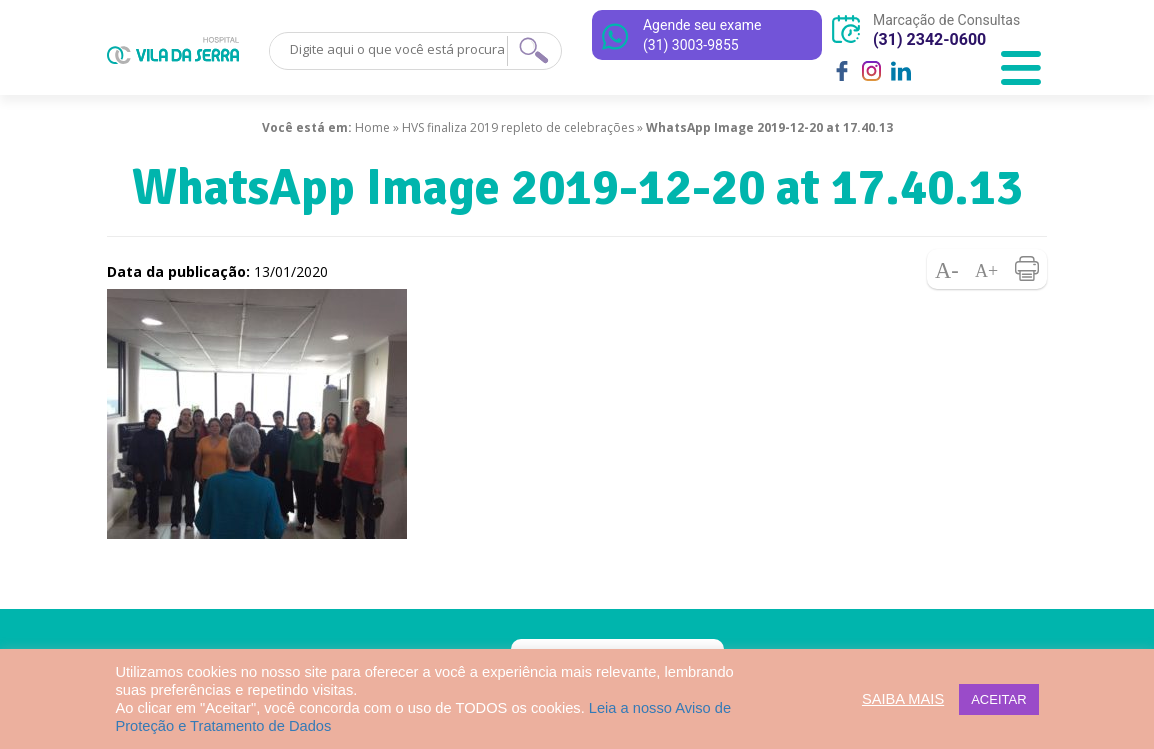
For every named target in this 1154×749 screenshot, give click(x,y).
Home (372, 127)
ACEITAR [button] (998, 699)
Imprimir (1027, 269)
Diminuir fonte (947, 269)
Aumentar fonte (987, 269)
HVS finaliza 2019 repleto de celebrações (518, 127)
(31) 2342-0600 (929, 39)
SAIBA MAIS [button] (903, 699)
